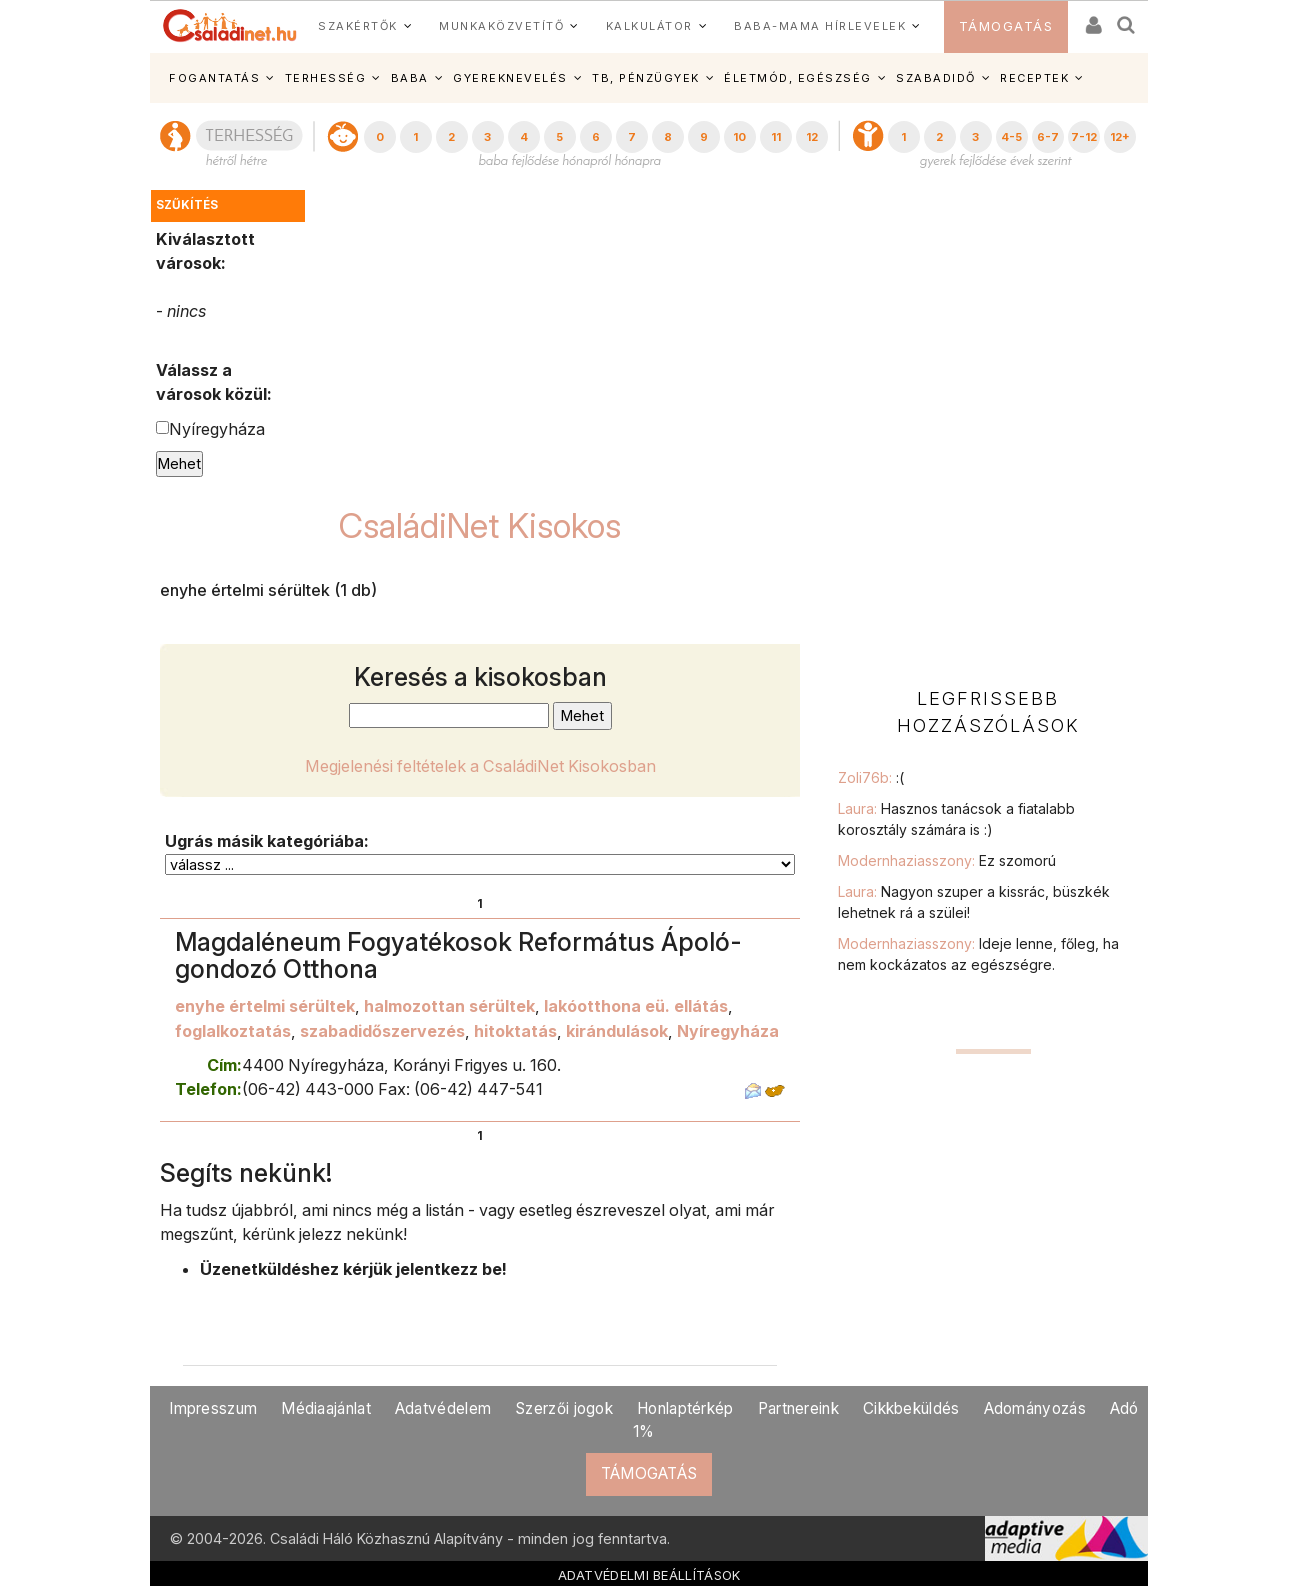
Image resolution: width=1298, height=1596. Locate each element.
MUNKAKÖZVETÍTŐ (501, 26)
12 (812, 137)
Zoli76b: (871, 777)
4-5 (1011, 137)
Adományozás (1035, 1408)
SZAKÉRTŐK (358, 26)
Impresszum (213, 1408)
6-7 (1048, 137)
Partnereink (798, 1408)
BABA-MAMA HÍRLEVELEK (820, 26)
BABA (410, 78)
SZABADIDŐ (936, 78)
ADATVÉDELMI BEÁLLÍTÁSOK (649, 1575)
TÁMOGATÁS (1006, 26)
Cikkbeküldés (911, 1408)
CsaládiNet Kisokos (480, 525)
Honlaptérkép (685, 1408)
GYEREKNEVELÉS (510, 78)
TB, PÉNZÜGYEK (646, 78)
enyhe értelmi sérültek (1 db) (268, 590)
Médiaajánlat (326, 1408)
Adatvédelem (443, 1408)
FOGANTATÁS (214, 78)
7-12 (1084, 137)
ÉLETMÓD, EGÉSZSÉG (798, 78)
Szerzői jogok (564, 1408)
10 (739, 137)
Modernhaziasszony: (947, 860)
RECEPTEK (1034, 78)
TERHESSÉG (326, 78)
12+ (1120, 137)
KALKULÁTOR (649, 26)
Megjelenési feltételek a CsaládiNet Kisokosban (480, 766)
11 (776, 137)
